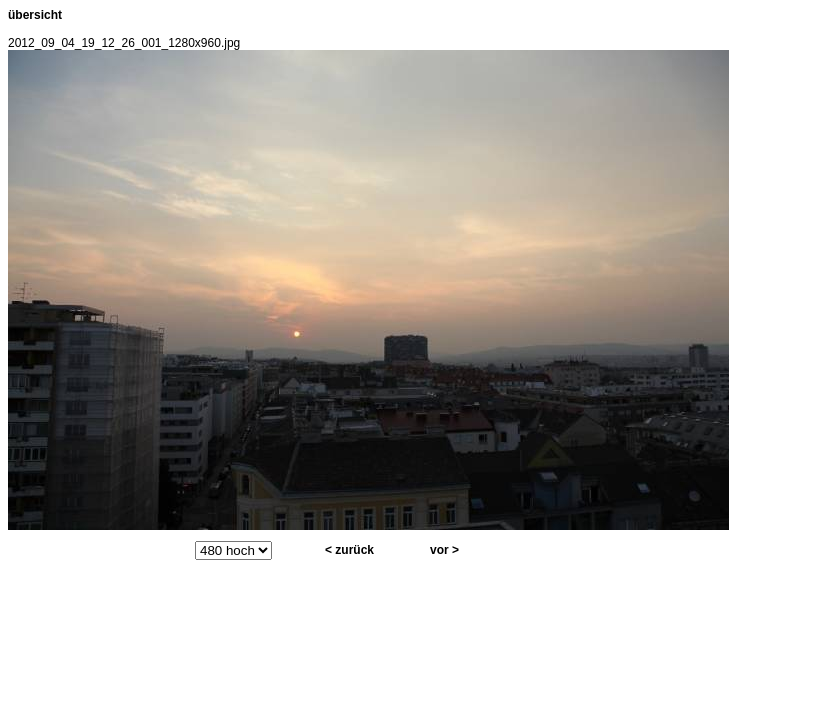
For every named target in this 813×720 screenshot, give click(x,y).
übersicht (35, 15)
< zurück (349, 550)
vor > (444, 550)
